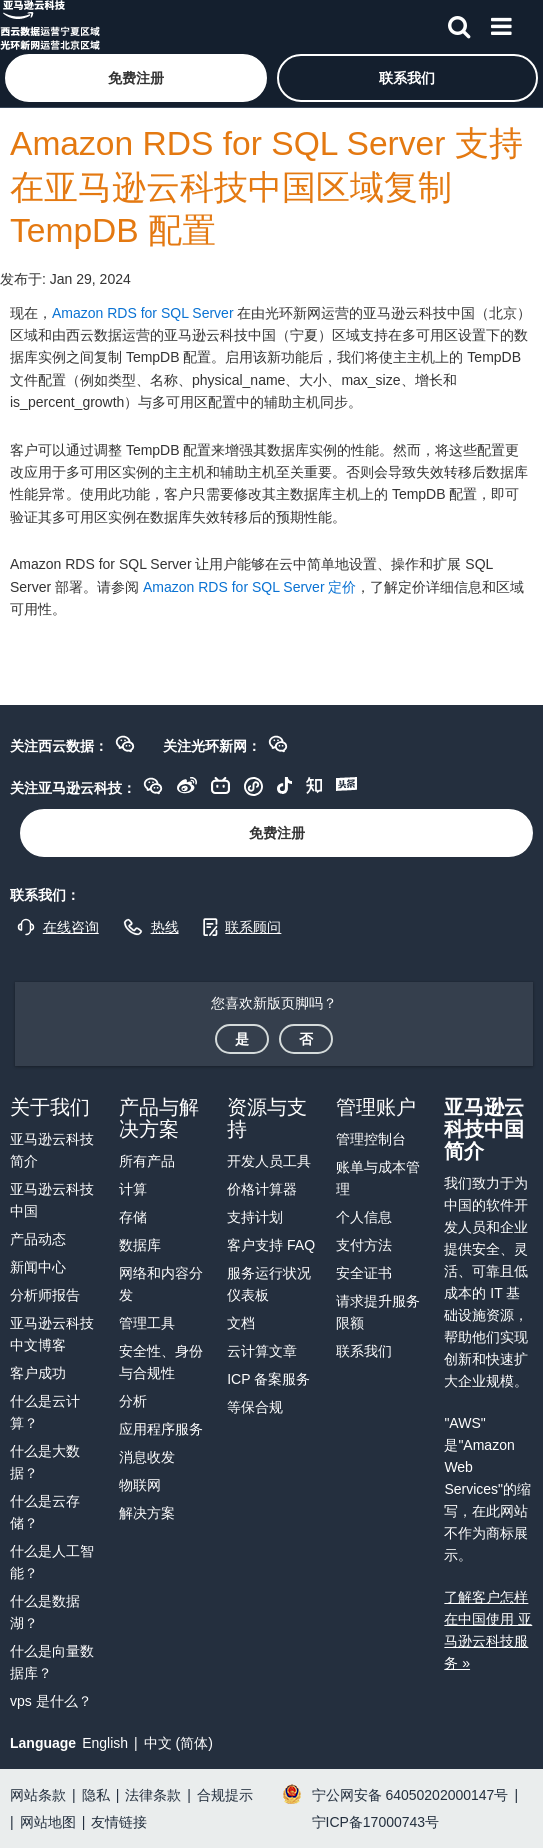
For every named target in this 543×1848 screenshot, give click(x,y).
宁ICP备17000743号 (376, 1822)
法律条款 (153, 1795)
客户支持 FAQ (271, 1245)
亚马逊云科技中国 (52, 1200)
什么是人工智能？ (52, 1562)
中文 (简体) (178, 1743)
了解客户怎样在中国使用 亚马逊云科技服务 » (488, 1630)
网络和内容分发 (161, 1284)
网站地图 (48, 1822)
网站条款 (38, 1795)
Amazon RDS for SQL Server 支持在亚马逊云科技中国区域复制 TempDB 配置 (266, 187)
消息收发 (147, 1457)
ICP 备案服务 (268, 1379)
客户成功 (38, 1373)
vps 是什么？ (51, 1701)
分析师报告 (45, 1295)
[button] (136, 78)
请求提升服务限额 (378, 1312)
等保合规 (255, 1407)
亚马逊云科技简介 (52, 1150)
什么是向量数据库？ (52, 1662)
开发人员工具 (269, 1161)
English (105, 1743)
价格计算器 (262, 1189)
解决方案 (147, 1513)
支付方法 (364, 1245)
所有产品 (147, 1161)
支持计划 (255, 1217)
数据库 (140, 1245)
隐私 (96, 1795)
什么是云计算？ (45, 1412)
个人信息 (364, 1217)
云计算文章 (262, 1351)
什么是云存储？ (45, 1512)
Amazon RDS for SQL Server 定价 (249, 587)
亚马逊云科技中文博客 (52, 1334)
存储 (133, 1217)
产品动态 (38, 1239)
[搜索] (459, 23)
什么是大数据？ (45, 1462)
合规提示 (225, 1795)
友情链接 (119, 1822)
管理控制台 (371, 1139)
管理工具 (147, 1323)
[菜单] (501, 23)
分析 (133, 1401)
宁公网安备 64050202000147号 (410, 1795)
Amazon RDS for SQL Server (143, 313)
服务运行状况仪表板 (269, 1284)
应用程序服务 (161, 1429)
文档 (241, 1323)
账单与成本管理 (378, 1178)
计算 (133, 1189)
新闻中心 (38, 1267)
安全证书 (364, 1273)
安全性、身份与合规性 (161, 1362)
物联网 (140, 1485)
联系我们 (364, 1351)
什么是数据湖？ (45, 1612)
